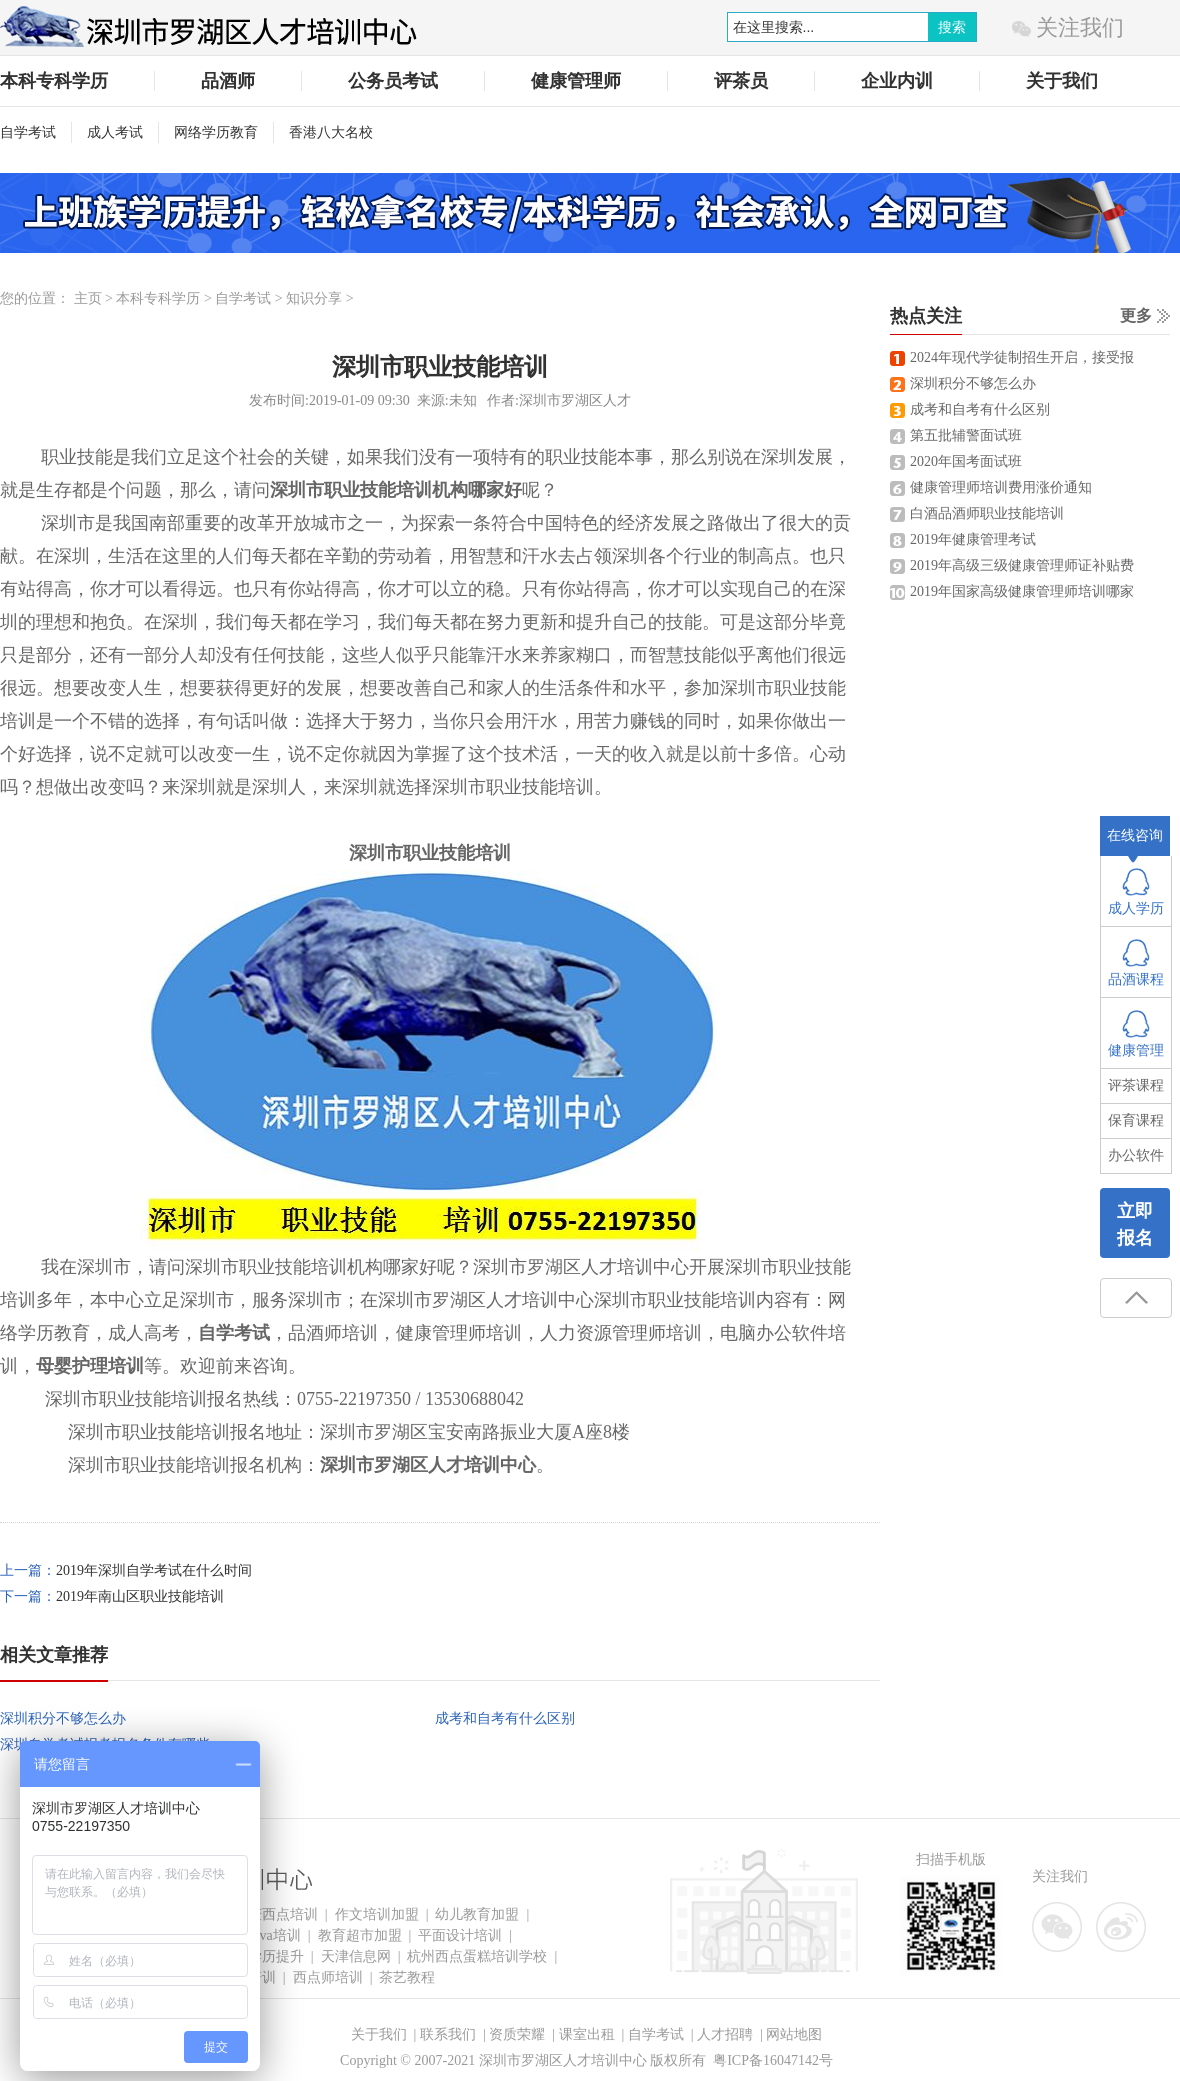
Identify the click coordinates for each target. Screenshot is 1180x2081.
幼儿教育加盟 (477, 1914)
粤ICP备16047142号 (773, 2060)
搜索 (952, 27)
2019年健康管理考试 (973, 539)
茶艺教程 (407, 1977)
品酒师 (228, 81)
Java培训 (274, 1935)
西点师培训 (328, 1977)
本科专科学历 (54, 81)
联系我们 (448, 2034)
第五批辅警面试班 (966, 435)
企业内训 (897, 81)
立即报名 (1135, 1224)
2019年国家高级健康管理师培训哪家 (1022, 591)
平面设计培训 (460, 1935)
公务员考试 (393, 81)
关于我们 (1062, 81)
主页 (88, 298)
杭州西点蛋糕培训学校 (477, 1956)
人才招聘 (725, 2034)
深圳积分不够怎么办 (63, 1718)
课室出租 (587, 2034)
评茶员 (741, 81)
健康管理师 (576, 81)
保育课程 (1136, 1120)
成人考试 (115, 132)
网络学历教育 (216, 132)
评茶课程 (1136, 1085)
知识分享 (314, 298)
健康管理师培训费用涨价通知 (1001, 487)
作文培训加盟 (377, 1914)
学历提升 (276, 1956)
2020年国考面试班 (966, 461)
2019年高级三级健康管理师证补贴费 (1022, 565)
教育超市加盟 (360, 1935)
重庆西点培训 (276, 1914)
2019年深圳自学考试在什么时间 (154, 1570)
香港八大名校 (331, 132)
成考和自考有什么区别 (505, 1718)
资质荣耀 (517, 2034)
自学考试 (28, 132)
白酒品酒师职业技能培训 (987, 513)
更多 (1136, 315)
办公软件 (1136, 1155)
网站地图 (794, 2034)
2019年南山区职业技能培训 (140, 1596)
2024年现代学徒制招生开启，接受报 (1022, 357)
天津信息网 (356, 1956)
